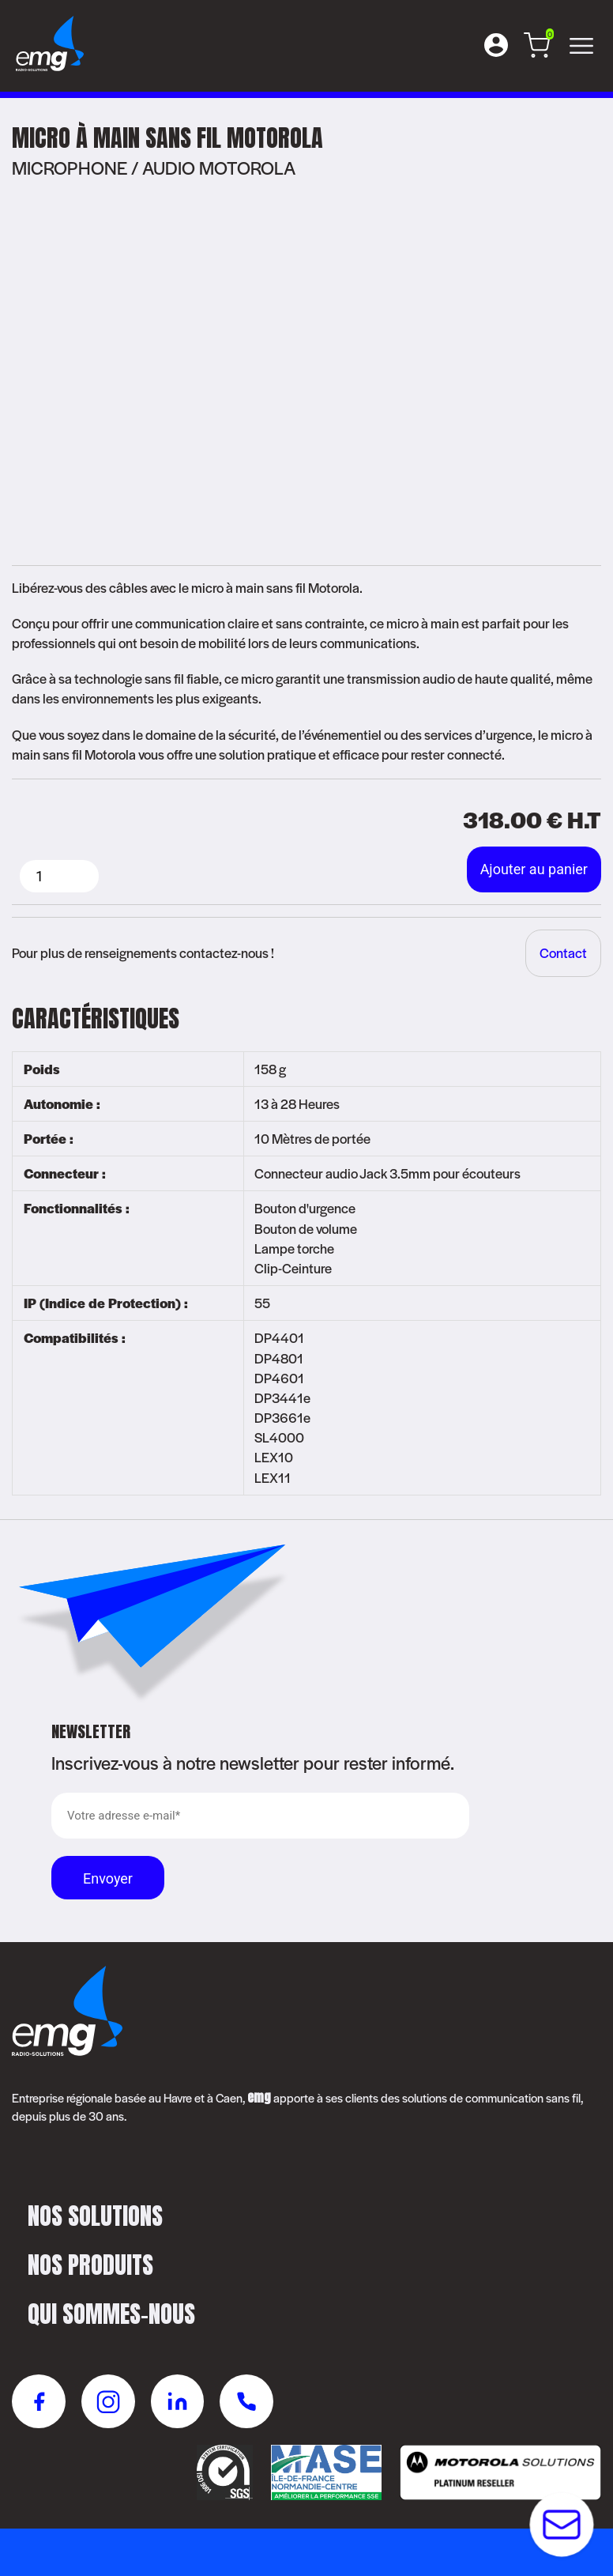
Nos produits (90, 2265)
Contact (563, 952)
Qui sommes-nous (111, 2314)
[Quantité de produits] (59, 876)
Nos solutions (95, 2216)
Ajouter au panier (534, 869)
